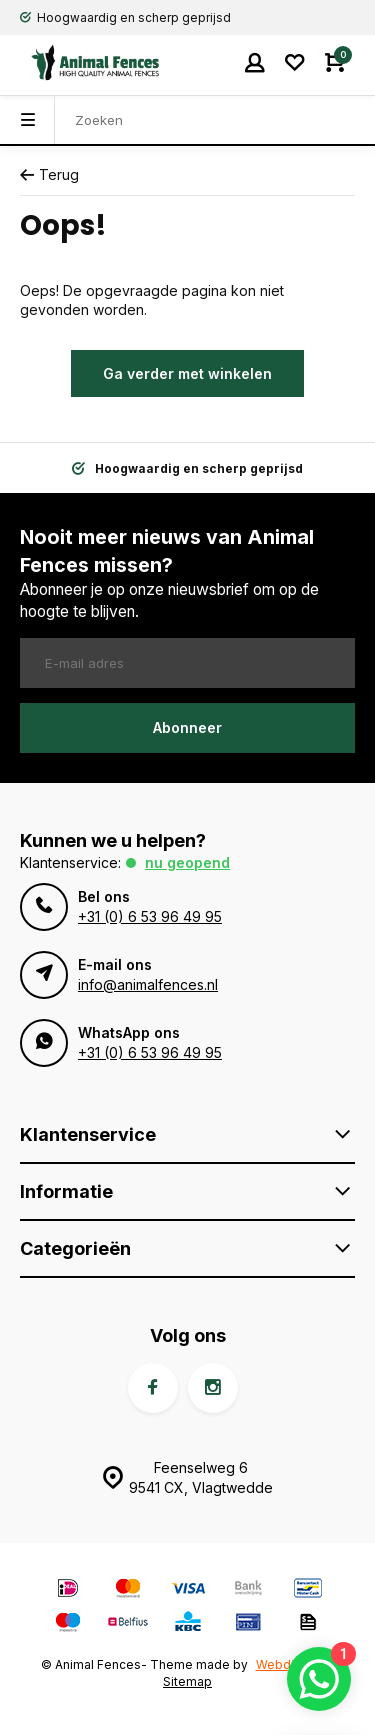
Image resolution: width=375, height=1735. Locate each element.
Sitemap (187, 1681)
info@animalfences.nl (148, 984)
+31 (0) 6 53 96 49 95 (150, 916)
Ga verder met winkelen (187, 373)
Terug (49, 174)
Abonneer (187, 727)
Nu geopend (187, 862)
